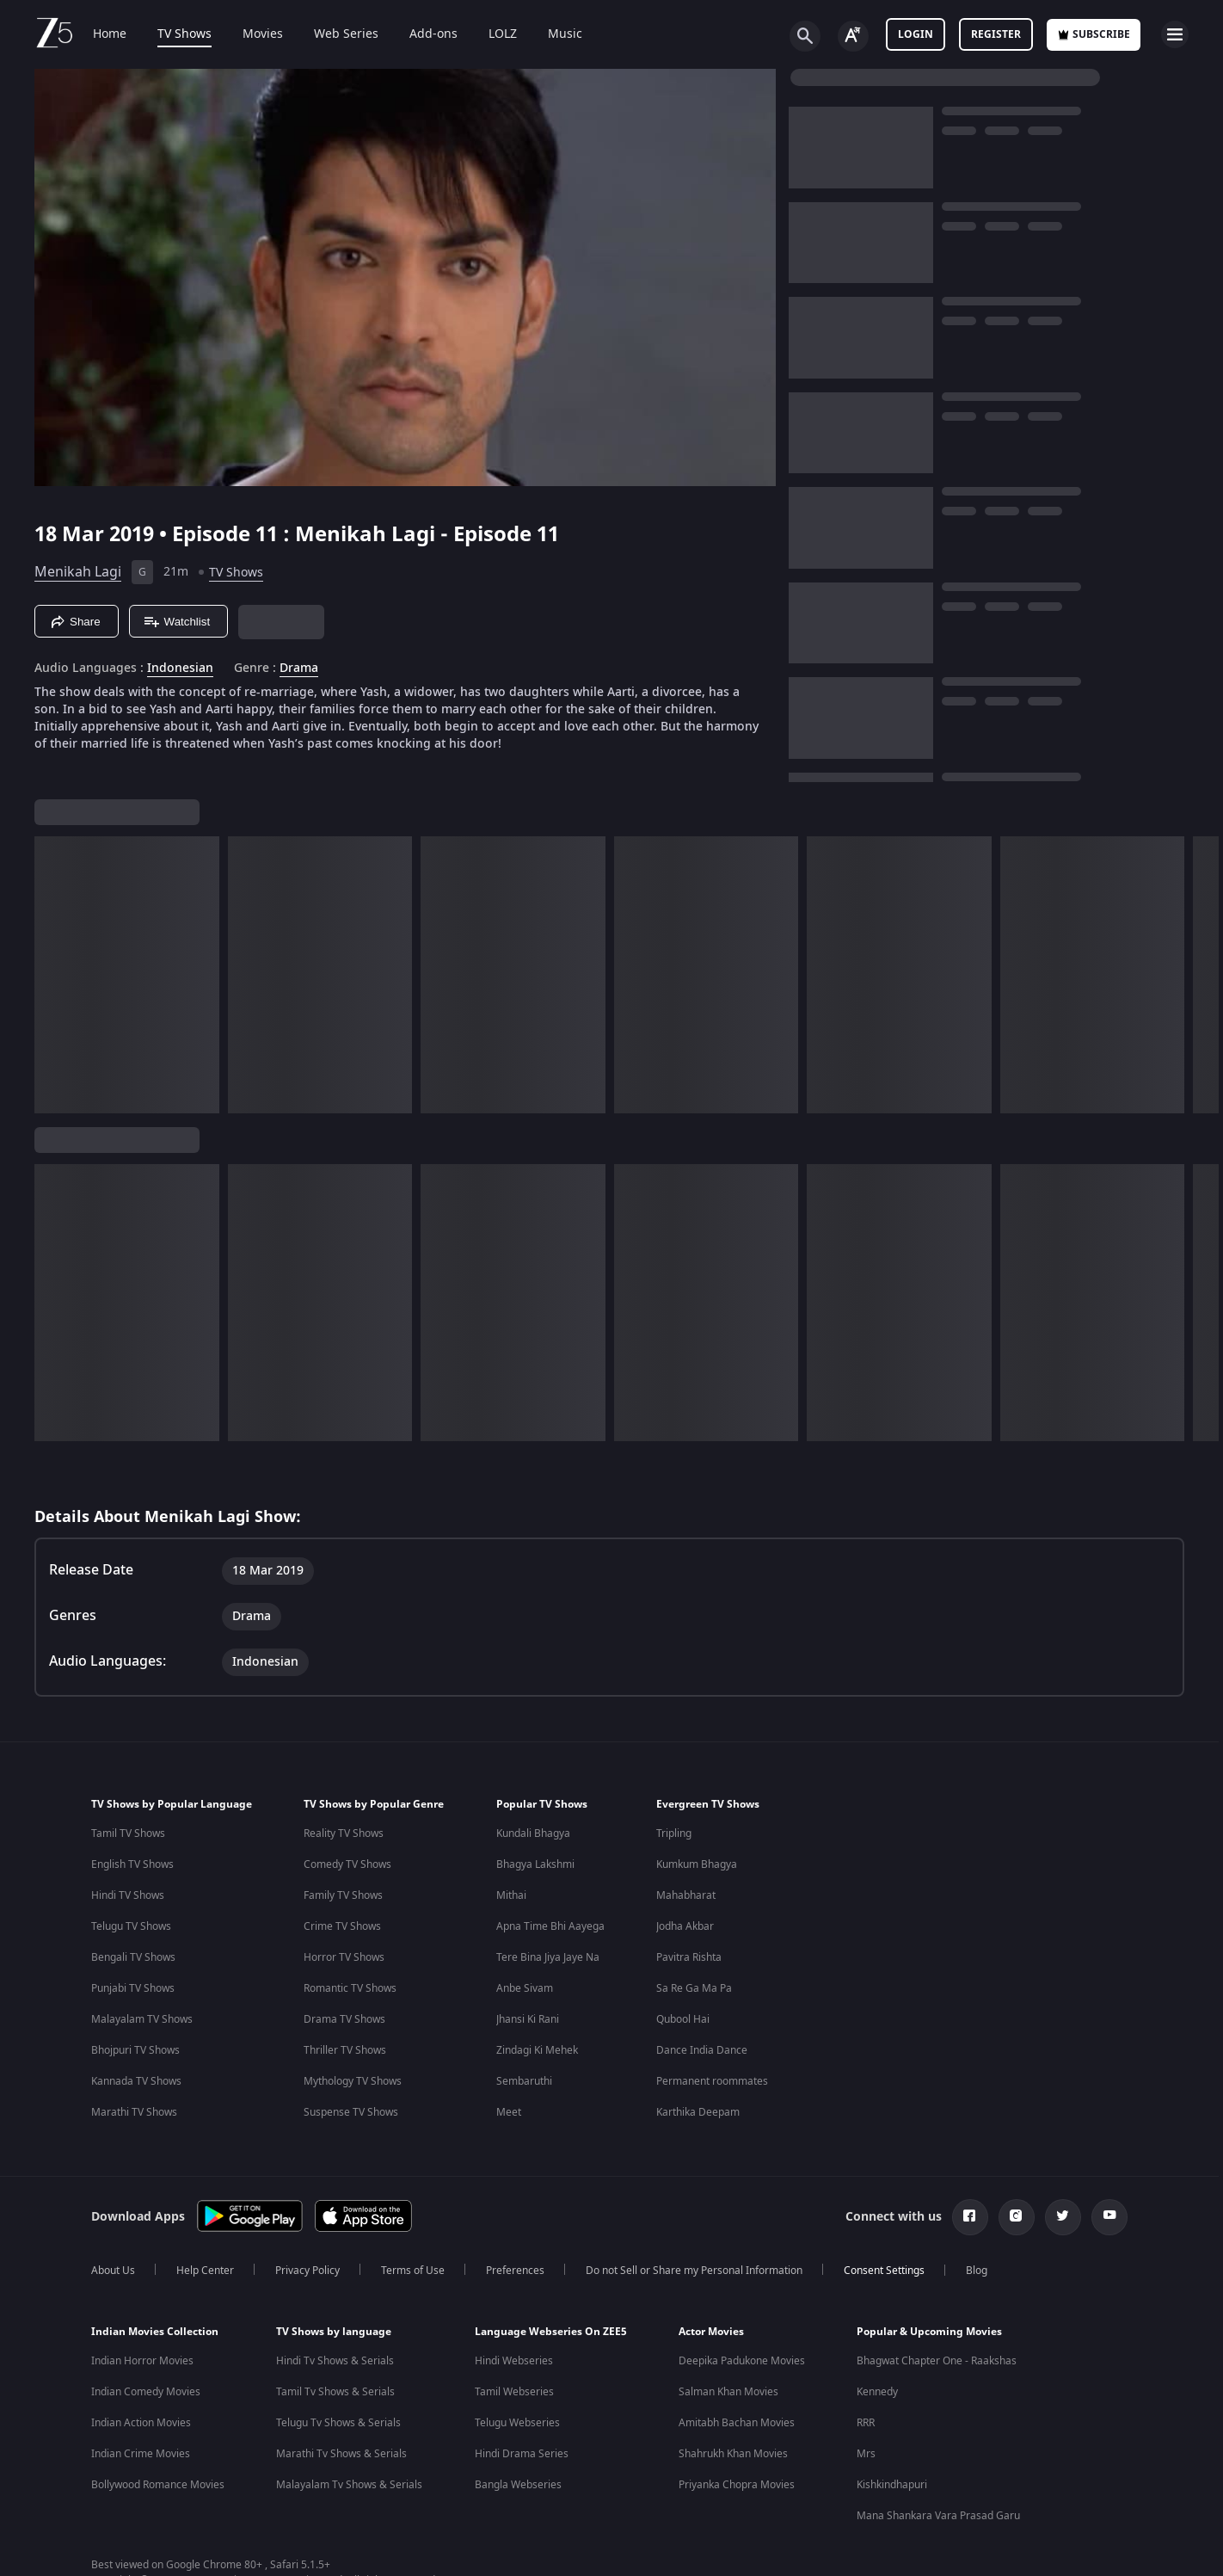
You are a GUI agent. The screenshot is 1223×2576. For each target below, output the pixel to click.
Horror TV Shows (344, 1978)
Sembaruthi (524, 2102)
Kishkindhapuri (892, 2505)
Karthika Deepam (698, 2133)
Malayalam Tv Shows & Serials (349, 2505)
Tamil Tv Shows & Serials (335, 2412)
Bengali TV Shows (133, 1978)
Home (109, 34)
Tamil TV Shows (128, 1854)
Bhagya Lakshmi (535, 1885)
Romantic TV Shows (350, 2009)
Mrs (866, 2474)
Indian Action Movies (141, 2443)
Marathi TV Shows (134, 2133)
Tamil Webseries (514, 2412)
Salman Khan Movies (728, 2412)
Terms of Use (413, 2291)
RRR (866, 2443)
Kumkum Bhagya (696, 1885)
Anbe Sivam (524, 2009)
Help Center (205, 2291)
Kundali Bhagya (533, 1854)
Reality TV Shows (344, 1854)
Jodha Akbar (685, 1947)
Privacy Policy (307, 2291)
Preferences (515, 2291)
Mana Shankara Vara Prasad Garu (938, 2536)
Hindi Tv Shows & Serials (335, 2381)
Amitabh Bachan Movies (737, 2443)
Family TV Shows (343, 1916)
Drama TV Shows (344, 2040)
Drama (299, 668)
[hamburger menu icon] (1175, 34)
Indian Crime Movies (140, 2474)
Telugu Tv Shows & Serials (338, 2443)
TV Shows (184, 34)
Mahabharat (686, 1916)
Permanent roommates (712, 2102)
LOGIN (915, 34)
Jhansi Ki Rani (527, 2040)
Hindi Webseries (514, 2381)
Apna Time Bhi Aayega (550, 1947)
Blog (976, 2291)
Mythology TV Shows (353, 2102)
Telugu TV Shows (131, 1947)
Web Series (346, 34)
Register (996, 34)
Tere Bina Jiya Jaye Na (547, 1978)
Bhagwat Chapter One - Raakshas (937, 2381)
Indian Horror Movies (142, 2381)
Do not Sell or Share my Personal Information (694, 2291)
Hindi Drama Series (521, 2474)
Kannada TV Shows (136, 2102)
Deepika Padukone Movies (742, 2381)
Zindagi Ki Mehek (537, 2071)
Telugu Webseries (517, 2443)
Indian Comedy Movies (145, 2412)
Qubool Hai (683, 2040)
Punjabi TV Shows (133, 2009)
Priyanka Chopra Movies (737, 2505)
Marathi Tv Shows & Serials (341, 2474)
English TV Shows (132, 1885)
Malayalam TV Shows (142, 2040)
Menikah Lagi (77, 572)
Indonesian (180, 668)
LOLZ (503, 34)
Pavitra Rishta (689, 1978)
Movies (263, 34)
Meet (508, 2133)
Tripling (673, 1854)
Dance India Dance (701, 2071)
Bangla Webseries (518, 2505)
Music (565, 34)
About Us (113, 2291)
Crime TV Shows (342, 1947)
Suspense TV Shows (351, 2133)
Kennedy (877, 2412)
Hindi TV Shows (127, 1916)
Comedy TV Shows (347, 1885)
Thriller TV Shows (345, 2071)
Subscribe (1093, 34)
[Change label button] (853, 36)
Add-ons (433, 34)
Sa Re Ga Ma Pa (694, 2009)
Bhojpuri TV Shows (135, 2071)
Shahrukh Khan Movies (733, 2474)
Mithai (511, 1916)
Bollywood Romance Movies (157, 2505)
